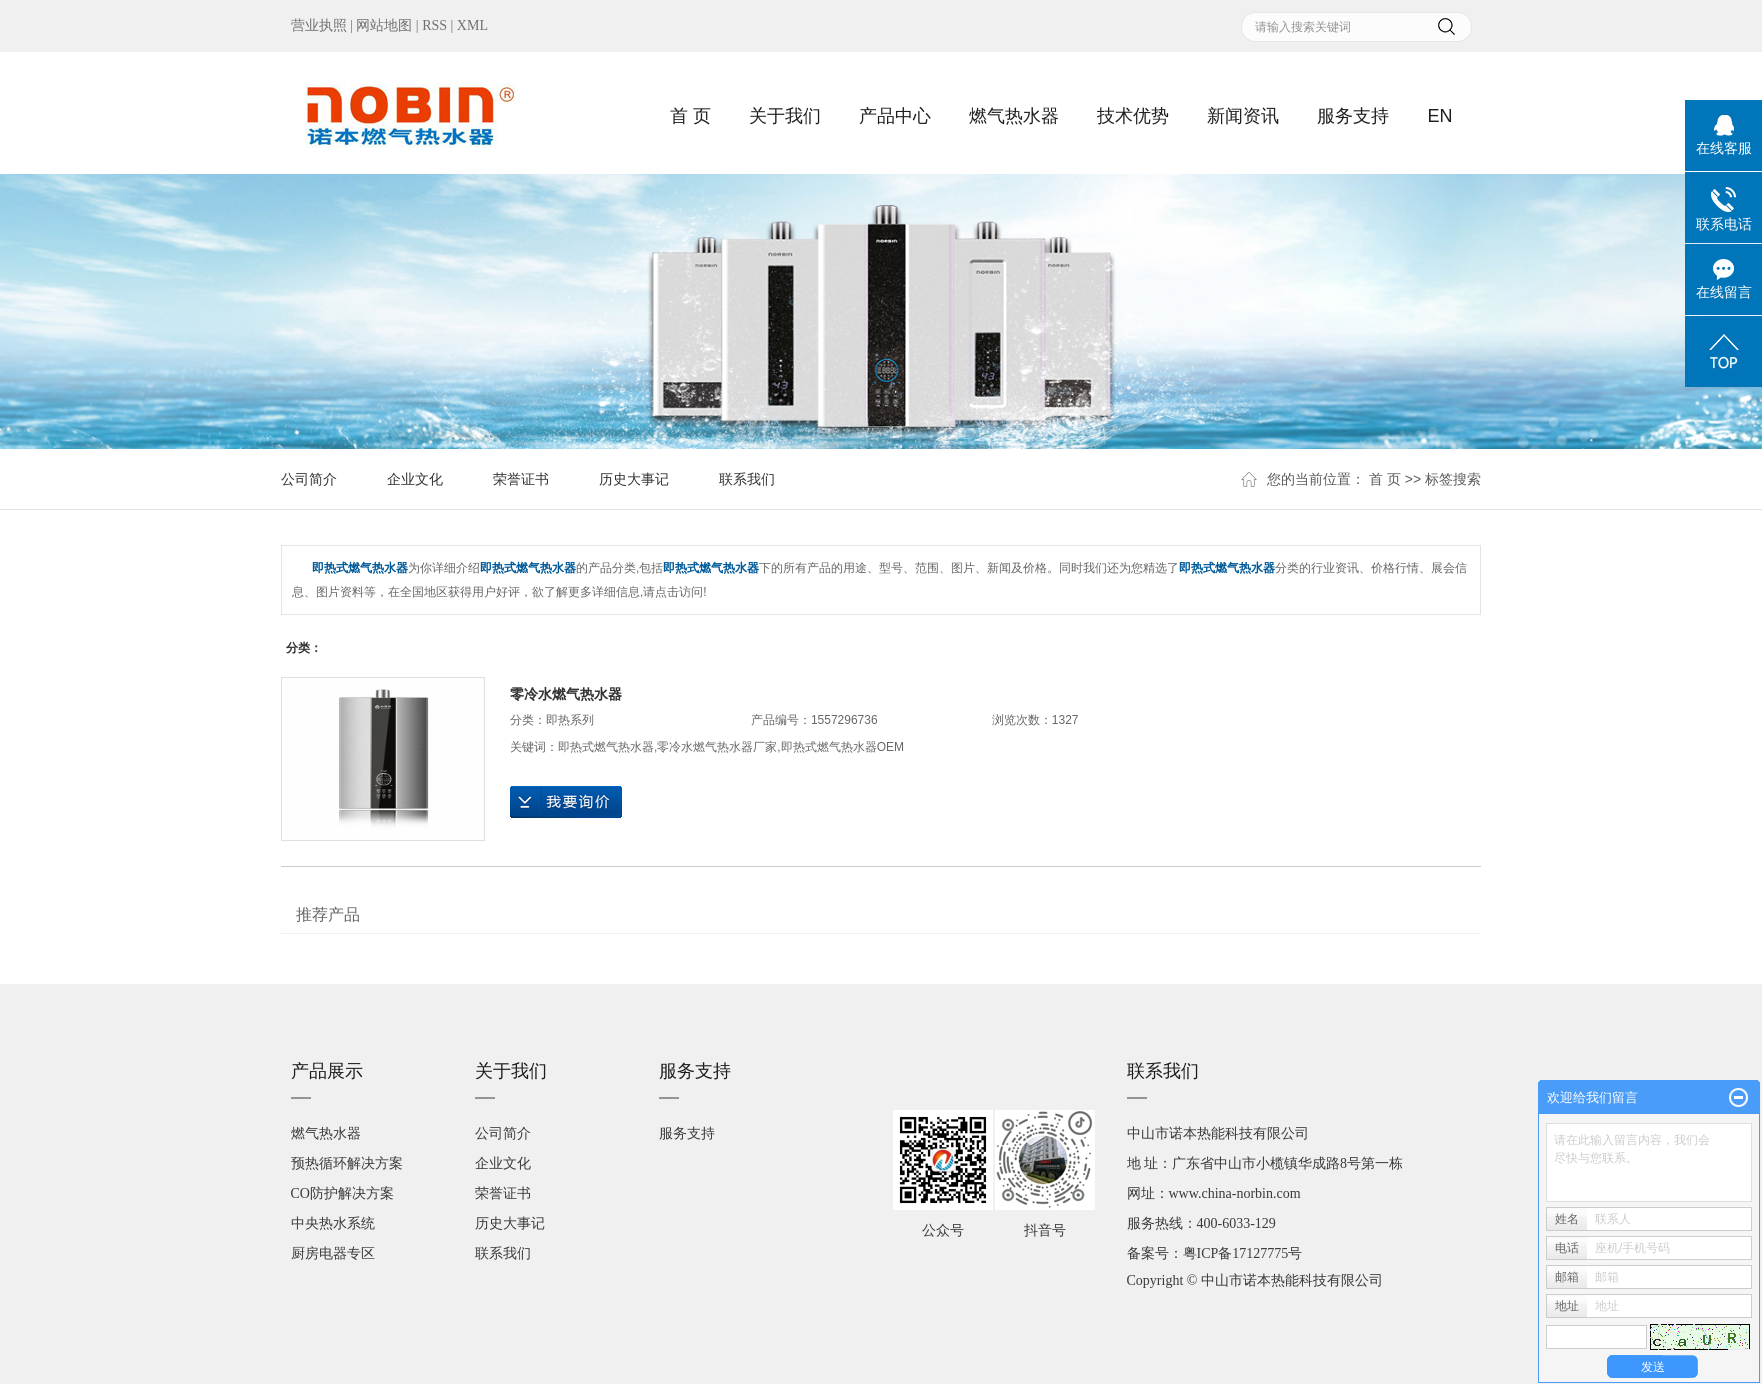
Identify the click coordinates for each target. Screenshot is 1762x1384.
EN (1439, 116)
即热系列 (570, 720)
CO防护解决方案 (342, 1193)
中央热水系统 (333, 1223)
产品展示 (327, 1071)
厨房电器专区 (333, 1253)
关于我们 (785, 116)
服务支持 (1353, 116)
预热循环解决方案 (347, 1163)
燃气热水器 (1014, 116)
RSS (434, 25)
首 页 (690, 116)
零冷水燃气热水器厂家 (717, 747)
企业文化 (415, 479)
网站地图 (384, 25)
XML (472, 25)
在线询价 (566, 802)
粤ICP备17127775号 (1243, 1253)
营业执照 (319, 25)
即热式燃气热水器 (606, 747)
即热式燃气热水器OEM (842, 747)
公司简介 (309, 479)
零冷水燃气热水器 (566, 694)
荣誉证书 (521, 479)
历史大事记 (634, 479)
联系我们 (747, 479)
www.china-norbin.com (1235, 1193)
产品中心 (895, 116)
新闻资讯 (1243, 116)
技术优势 (1133, 116)
